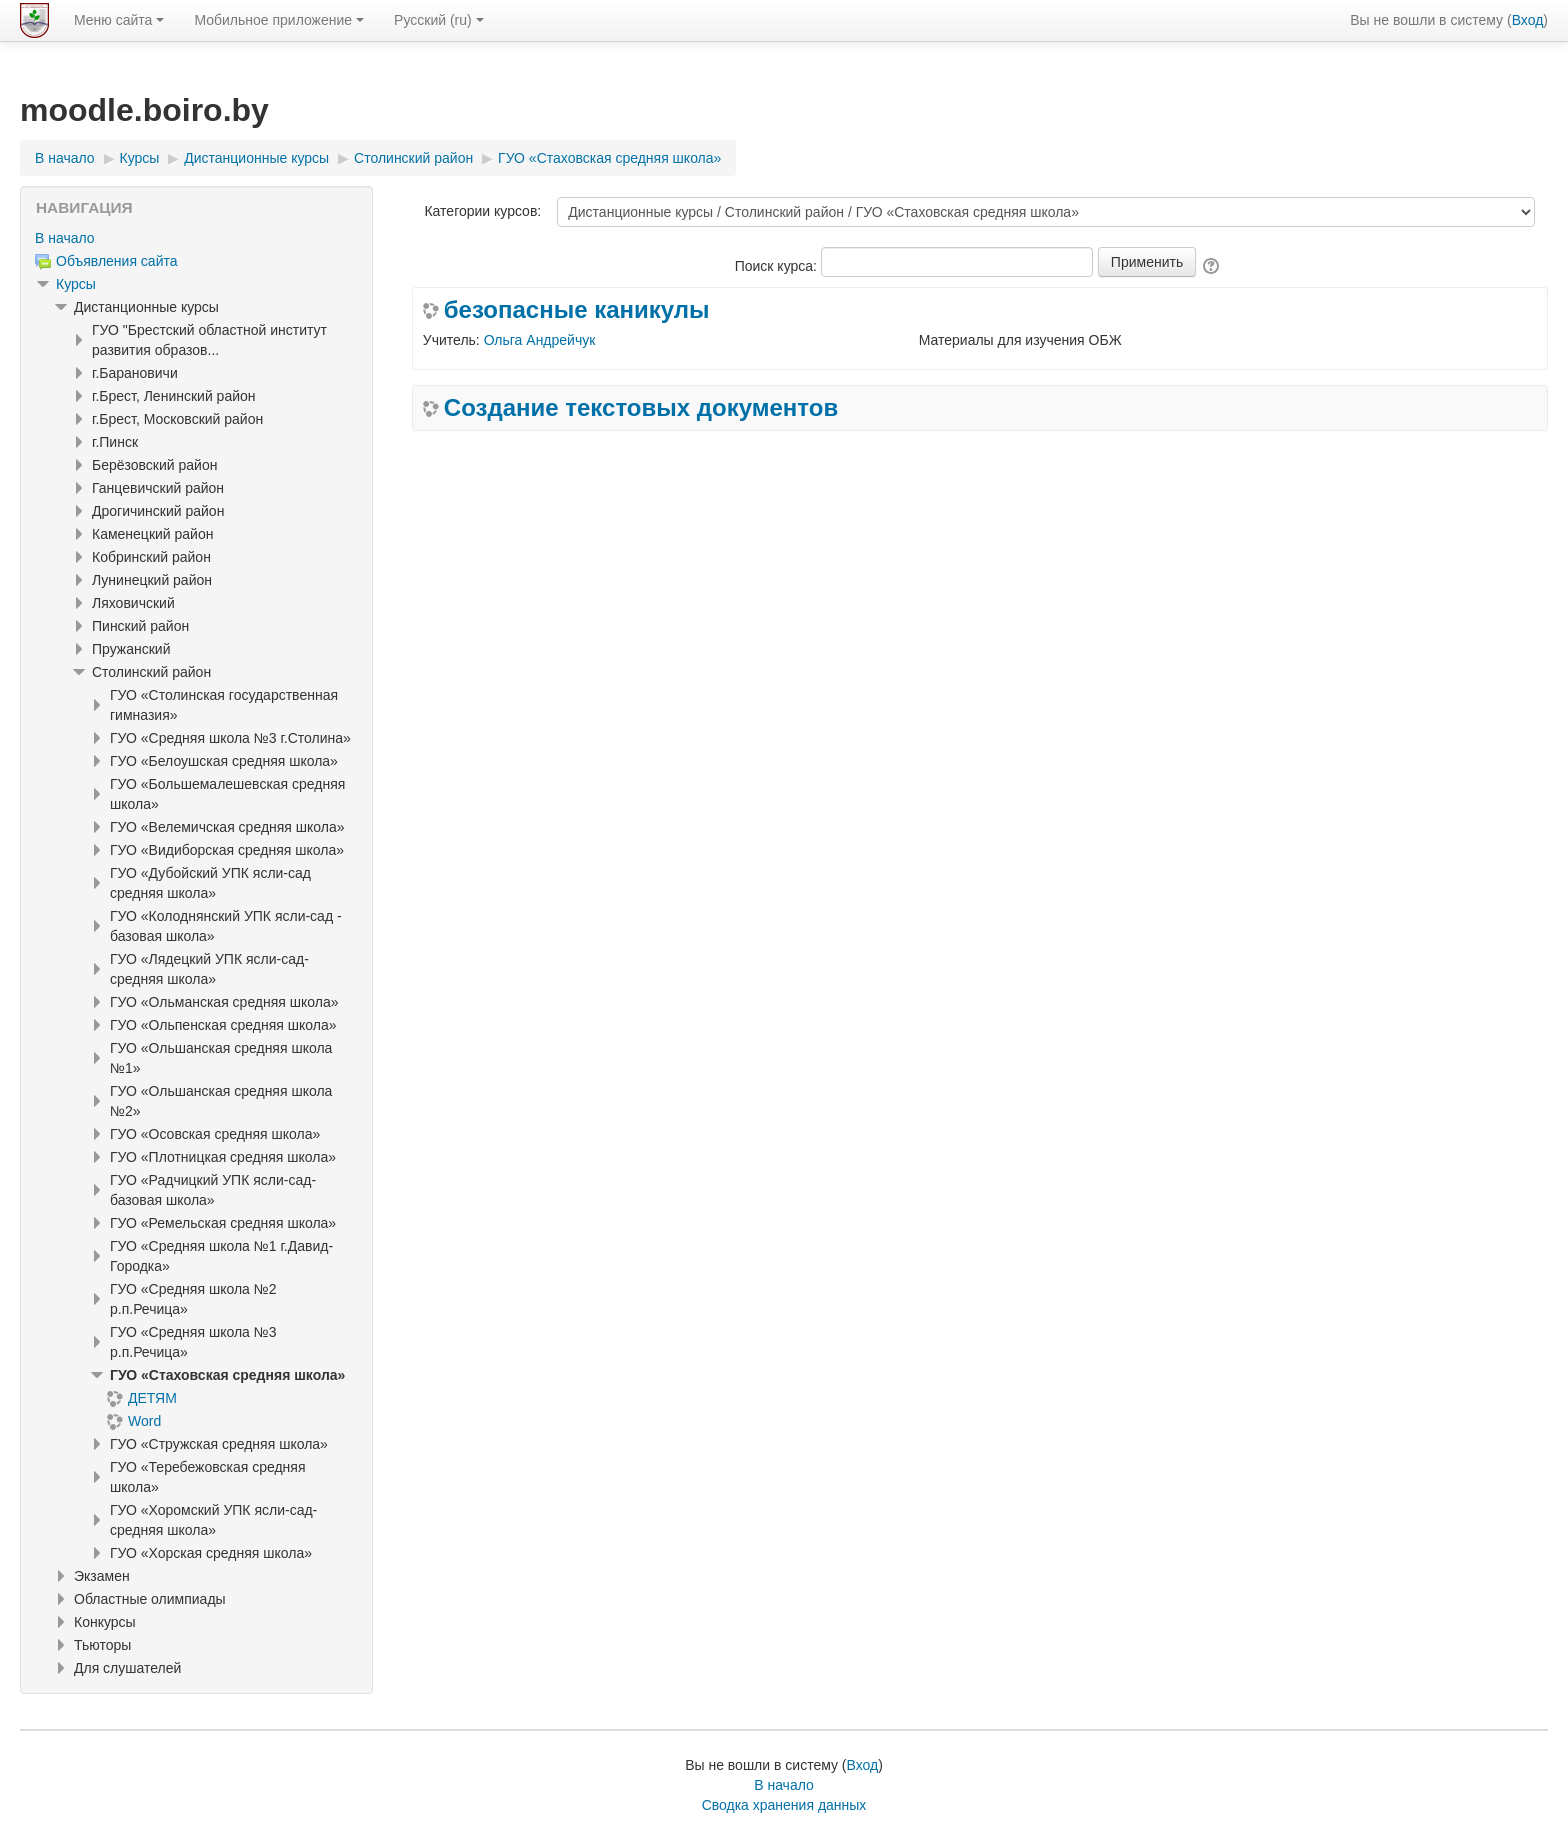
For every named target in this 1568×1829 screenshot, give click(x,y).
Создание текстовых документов (641, 408)
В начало (65, 238)
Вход (1528, 20)
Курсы (76, 284)
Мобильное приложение (279, 20)
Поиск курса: (778, 266)
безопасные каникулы (577, 310)
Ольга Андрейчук (540, 340)
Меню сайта (119, 20)
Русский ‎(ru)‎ (439, 20)
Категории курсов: (482, 211)
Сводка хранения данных (784, 1805)
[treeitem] (196, 238)
